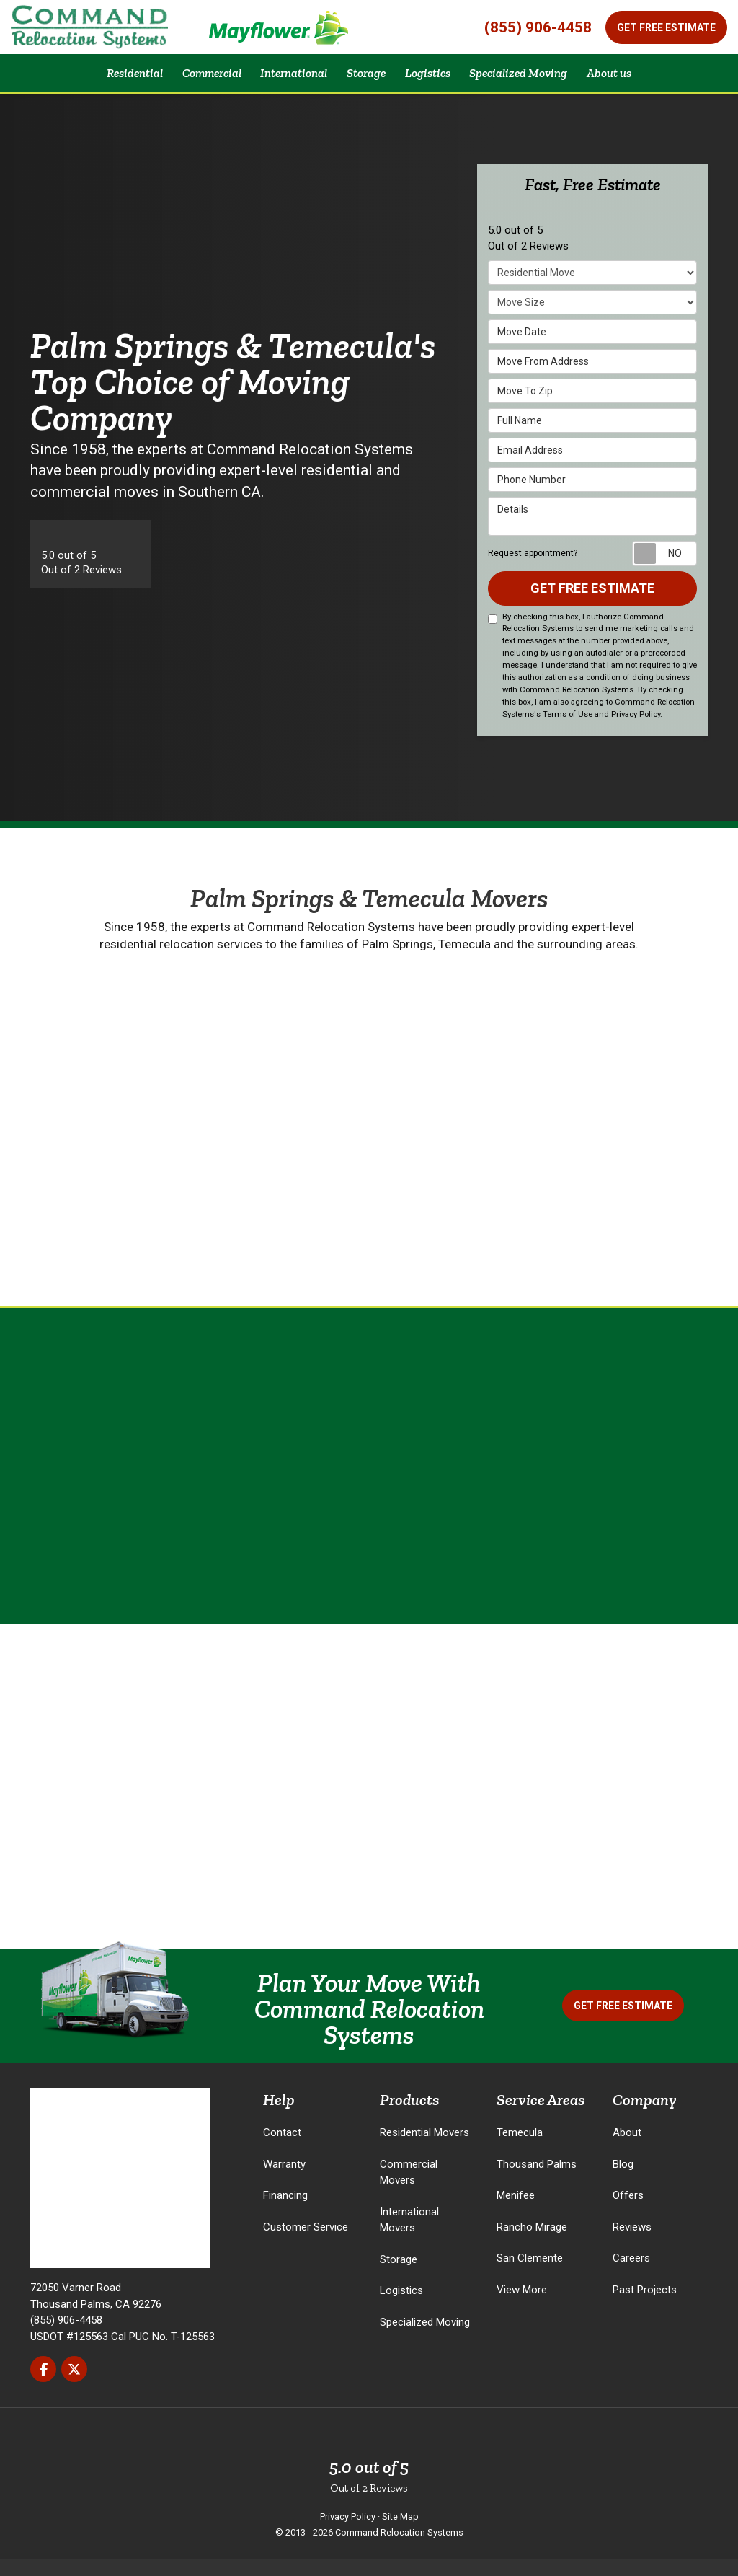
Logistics (401, 2308)
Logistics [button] (431, 81)
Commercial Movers (408, 2190)
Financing (285, 2213)
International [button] (287, 81)
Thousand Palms (537, 2181)
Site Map (400, 2533)
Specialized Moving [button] (531, 81)
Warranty (284, 2181)
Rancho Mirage (532, 2244)
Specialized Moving (425, 2339)
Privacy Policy (635, 731)
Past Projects (645, 2307)
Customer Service (305, 2244)
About (627, 2150)
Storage (398, 2276)
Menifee (516, 2213)
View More (522, 2307)
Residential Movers (424, 2150)
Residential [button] (114, 81)
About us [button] (629, 81)
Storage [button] (365, 81)
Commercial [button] (198, 81)
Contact (282, 2150)
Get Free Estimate (666, 27)
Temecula (520, 2150)
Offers (628, 2213)
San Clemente (530, 2276)
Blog (623, 2181)
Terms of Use (567, 731)
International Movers (409, 2237)
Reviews (632, 2244)
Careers (631, 2276)
